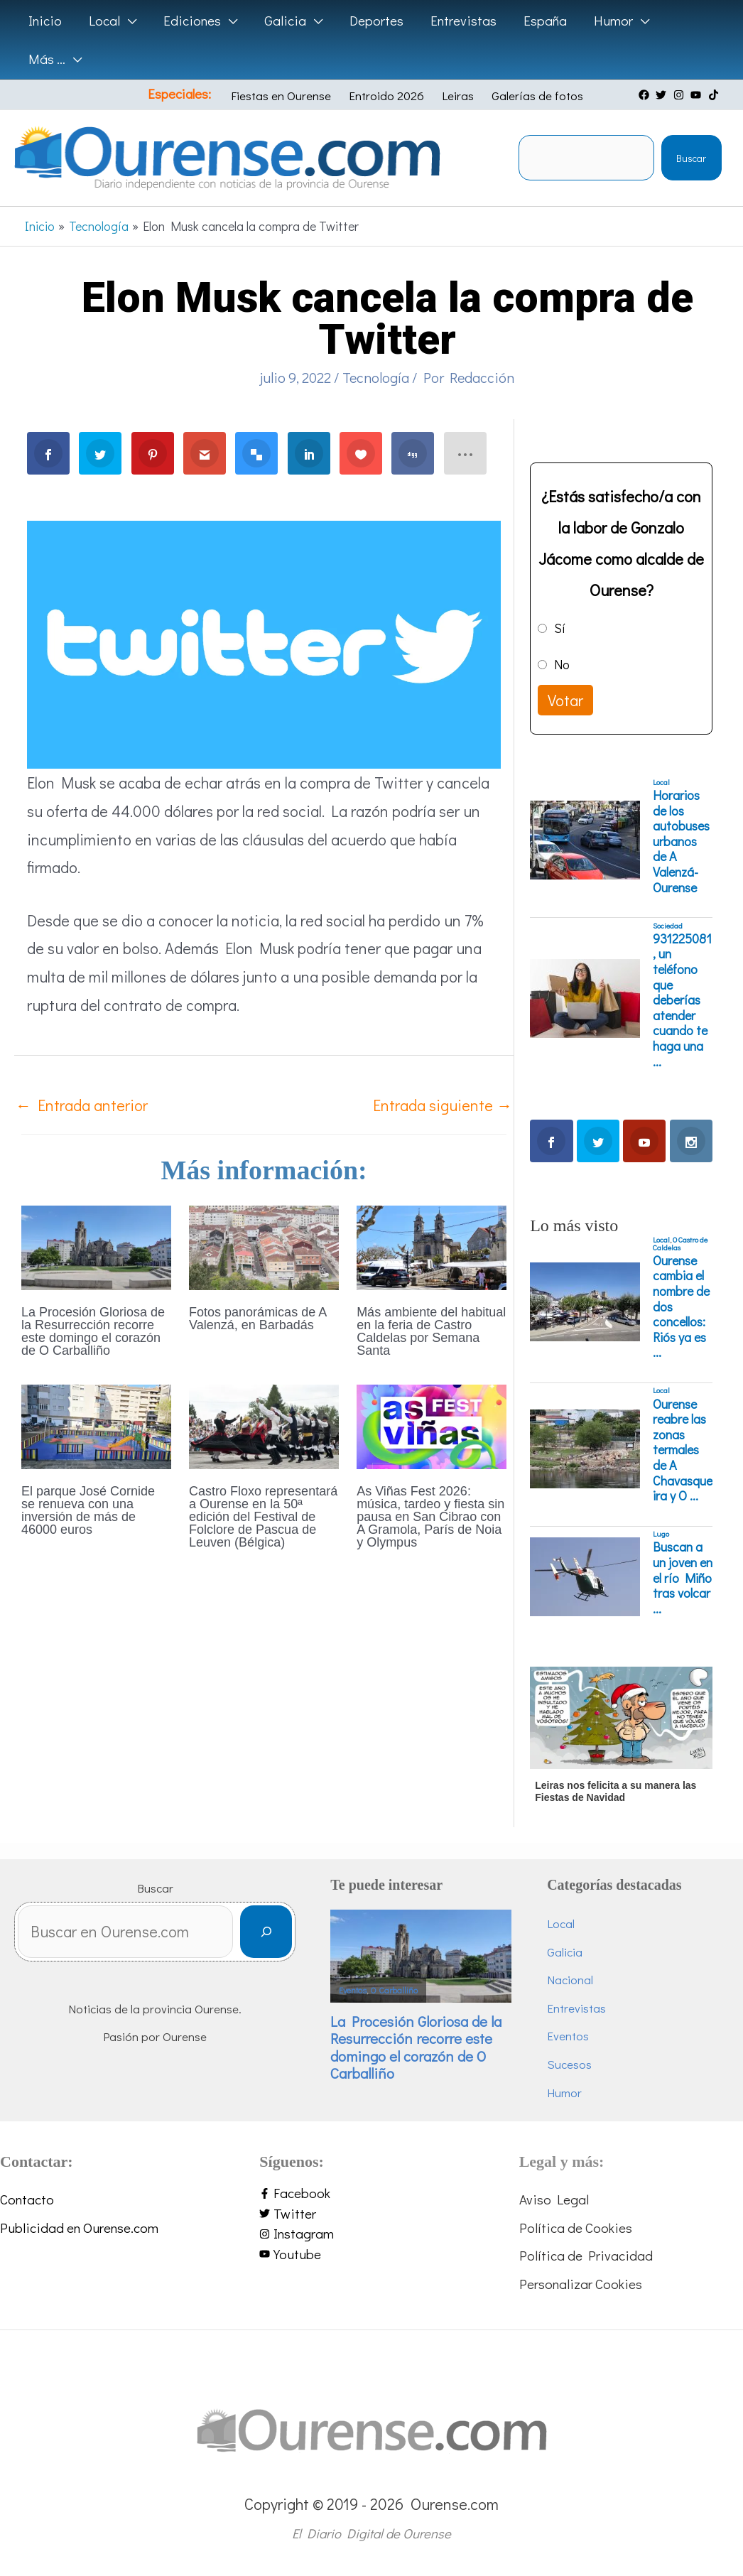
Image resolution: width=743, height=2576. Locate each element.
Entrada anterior (82, 1105)
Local (661, 782)
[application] (128, 20)
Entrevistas (576, 2008)
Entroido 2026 (386, 95)
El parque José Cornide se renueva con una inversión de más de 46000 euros (88, 1510)
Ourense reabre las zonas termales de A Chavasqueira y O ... (682, 1450)
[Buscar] (266, 1932)
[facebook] (646, 95)
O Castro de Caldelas (680, 1243)
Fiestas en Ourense (281, 95)
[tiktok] (715, 95)
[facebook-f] (371, 2193)
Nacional (570, 1979)
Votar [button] (565, 700)
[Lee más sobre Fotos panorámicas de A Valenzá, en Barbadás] (264, 1245)
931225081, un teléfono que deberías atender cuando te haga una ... (682, 1000)
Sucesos (569, 2064)
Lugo (661, 1534)
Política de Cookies (575, 2227)
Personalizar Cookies (580, 2284)
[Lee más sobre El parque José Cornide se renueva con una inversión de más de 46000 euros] (96, 1424)
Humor (564, 2092)
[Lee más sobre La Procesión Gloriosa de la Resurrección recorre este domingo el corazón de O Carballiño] (96, 1245)
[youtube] (697, 95)
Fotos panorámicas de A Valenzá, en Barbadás (257, 1318)
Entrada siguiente (442, 1105)
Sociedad (668, 926)
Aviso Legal (554, 2199)
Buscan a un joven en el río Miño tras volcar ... (682, 1577)
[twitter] (663, 95)
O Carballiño (394, 1990)
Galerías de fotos (537, 95)
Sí (559, 628)
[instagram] (680, 95)
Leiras (458, 95)
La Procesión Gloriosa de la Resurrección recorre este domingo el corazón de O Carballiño (93, 1331)
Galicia (564, 1952)
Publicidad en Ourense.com (79, 2227)
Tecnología (375, 377)
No (562, 664)
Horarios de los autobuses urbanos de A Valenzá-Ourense (681, 841)
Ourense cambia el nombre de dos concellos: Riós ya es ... (681, 1306)
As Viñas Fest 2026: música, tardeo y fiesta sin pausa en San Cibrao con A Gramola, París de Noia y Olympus (430, 1516)
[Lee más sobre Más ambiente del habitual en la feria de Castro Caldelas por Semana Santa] (431, 1245)
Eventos (353, 1990)
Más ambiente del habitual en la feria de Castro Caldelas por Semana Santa (431, 1331)
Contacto (27, 2199)
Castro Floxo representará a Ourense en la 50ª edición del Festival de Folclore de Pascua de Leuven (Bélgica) (263, 1516)
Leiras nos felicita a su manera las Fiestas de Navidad (615, 1791)
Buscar (691, 158)
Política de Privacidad (586, 2255)
